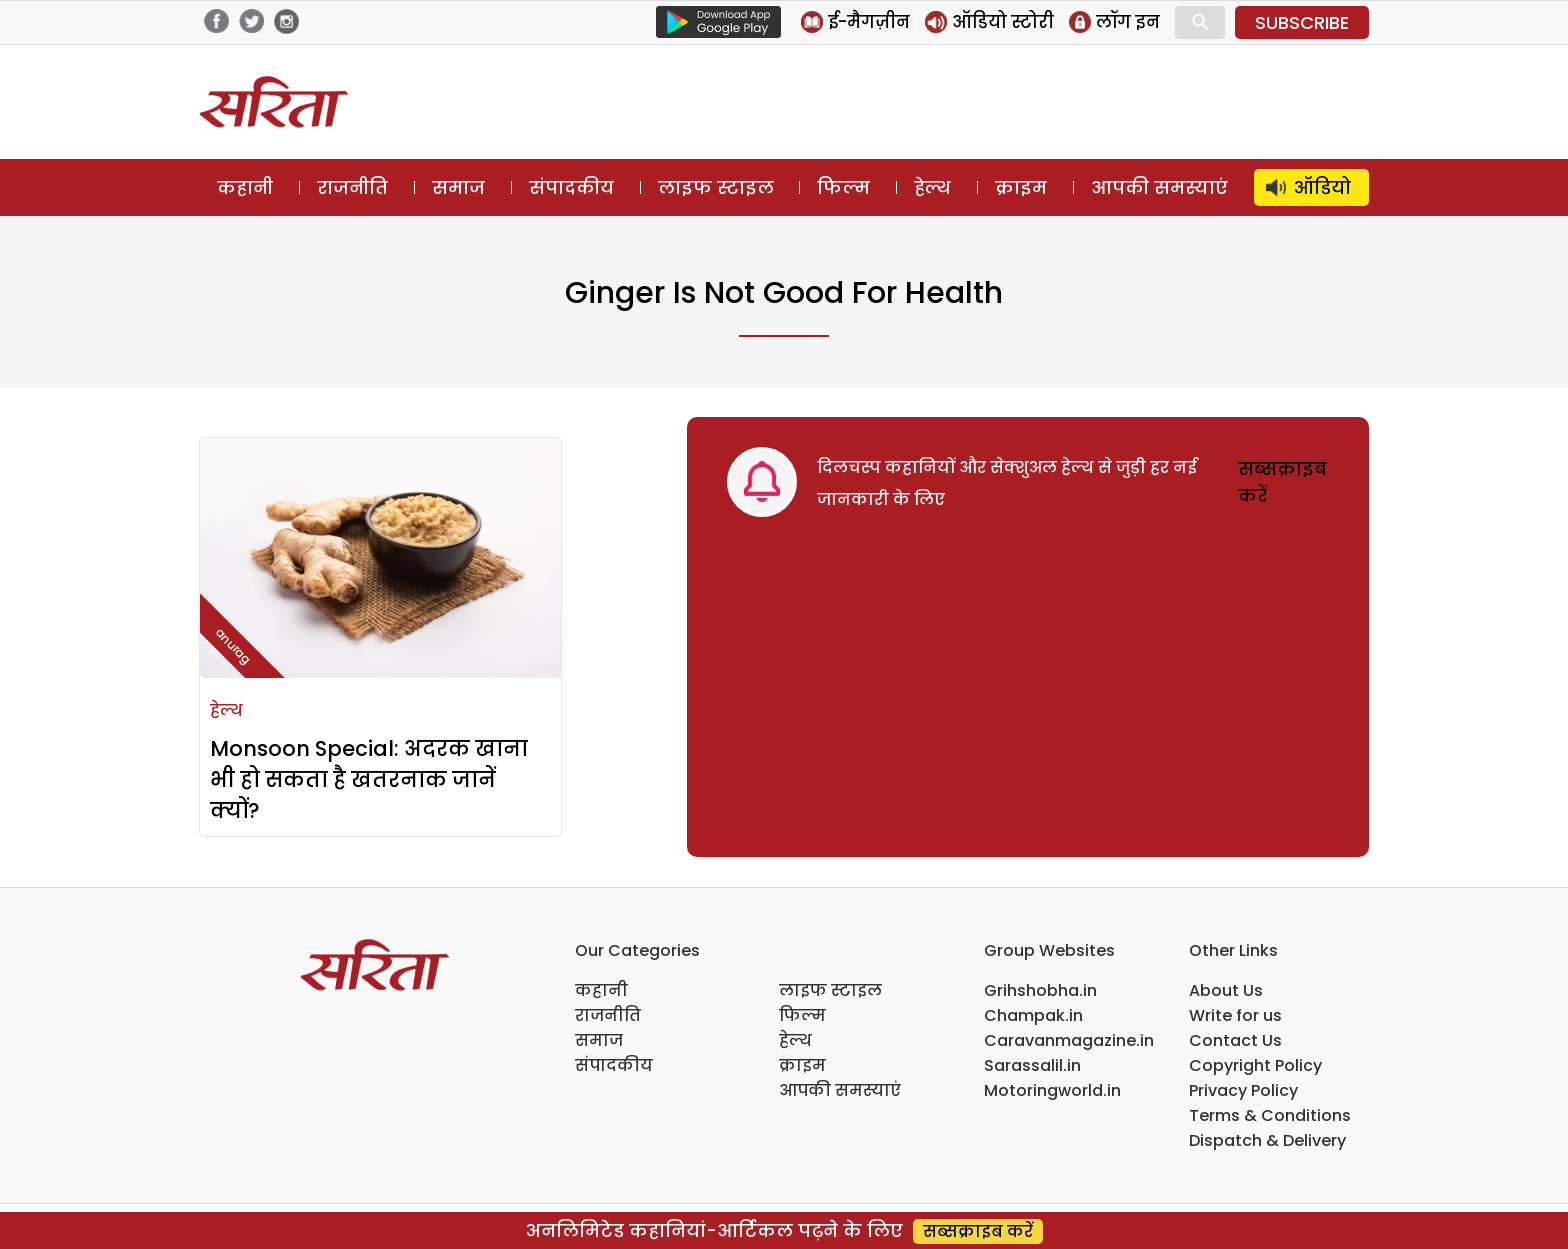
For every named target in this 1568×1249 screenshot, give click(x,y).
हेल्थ (932, 187)
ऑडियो (1322, 187)
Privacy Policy (1243, 1090)
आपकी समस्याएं (1159, 187)
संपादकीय (571, 187)
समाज (458, 187)
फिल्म (843, 187)
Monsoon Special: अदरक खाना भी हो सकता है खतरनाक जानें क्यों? (369, 779)
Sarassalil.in (1032, 1065)
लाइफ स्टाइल (716, 187)
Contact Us (1235, 1040)
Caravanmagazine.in (1069, 1040)
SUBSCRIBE (1302, 22)
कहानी (245, 187)
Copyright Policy (1255, 1065)
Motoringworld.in (1052, 1090)
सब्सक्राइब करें (978, 1231)
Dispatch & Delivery (1267, 1140)
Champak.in (1033, 1015)
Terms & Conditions (1270, 1115)
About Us (1226, 990)
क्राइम (1021, 187)
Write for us (1235, 1015)
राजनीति (352, 187)
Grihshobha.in (1040, 990)
